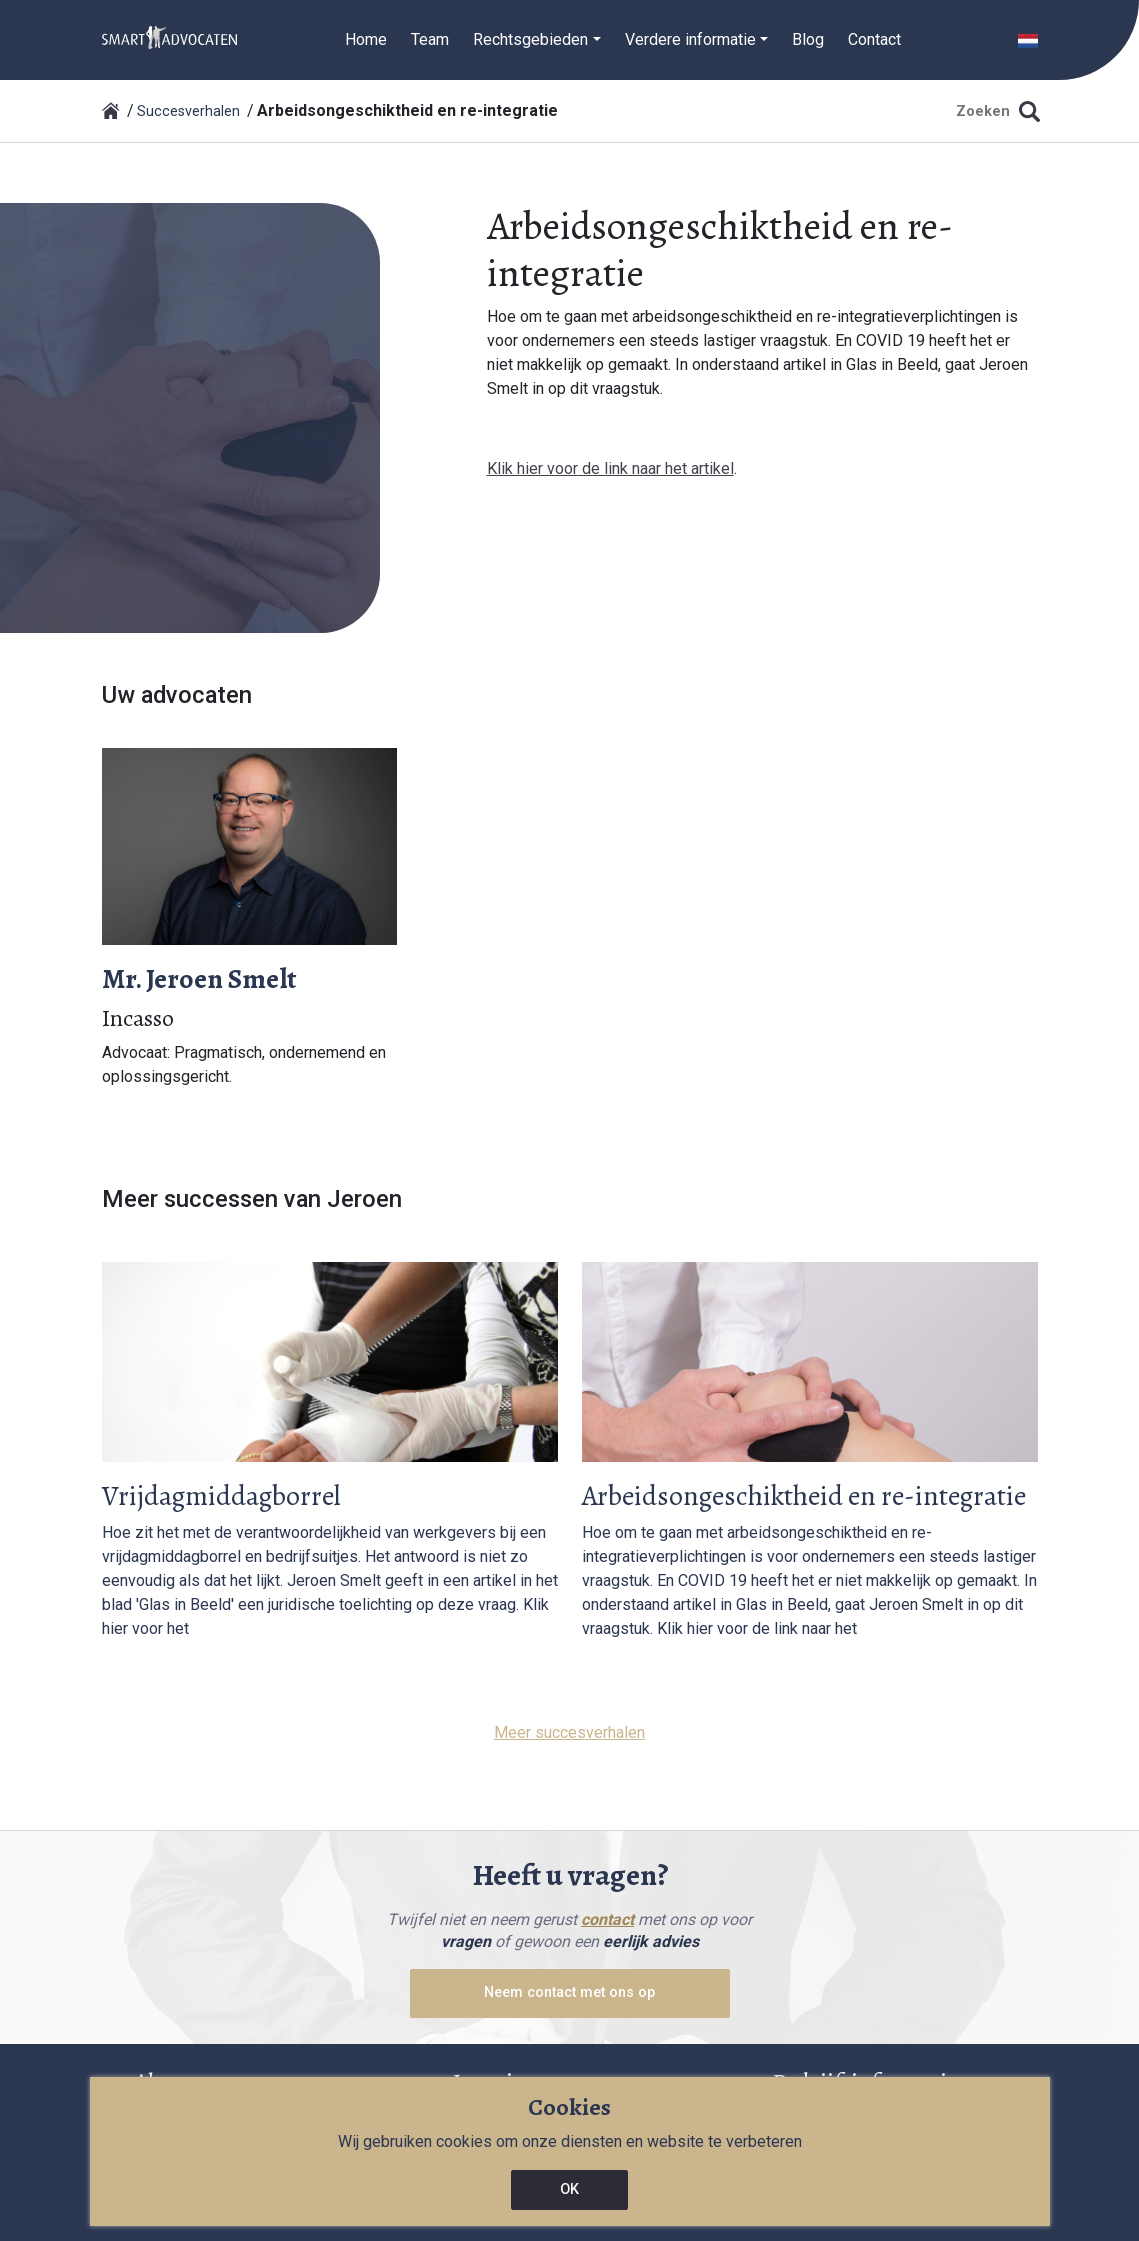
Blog (808, 39)
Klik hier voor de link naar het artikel (610, 468)
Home (366, 39)
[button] (1028, 39)
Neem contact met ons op (569, 1992)
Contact (874, 39)
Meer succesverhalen (569, 1732)
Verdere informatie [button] (690, 39)
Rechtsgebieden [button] (530, 39)
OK (569, 2189)
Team (430, 39)
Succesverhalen (188, 111)
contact (607, 1919)
